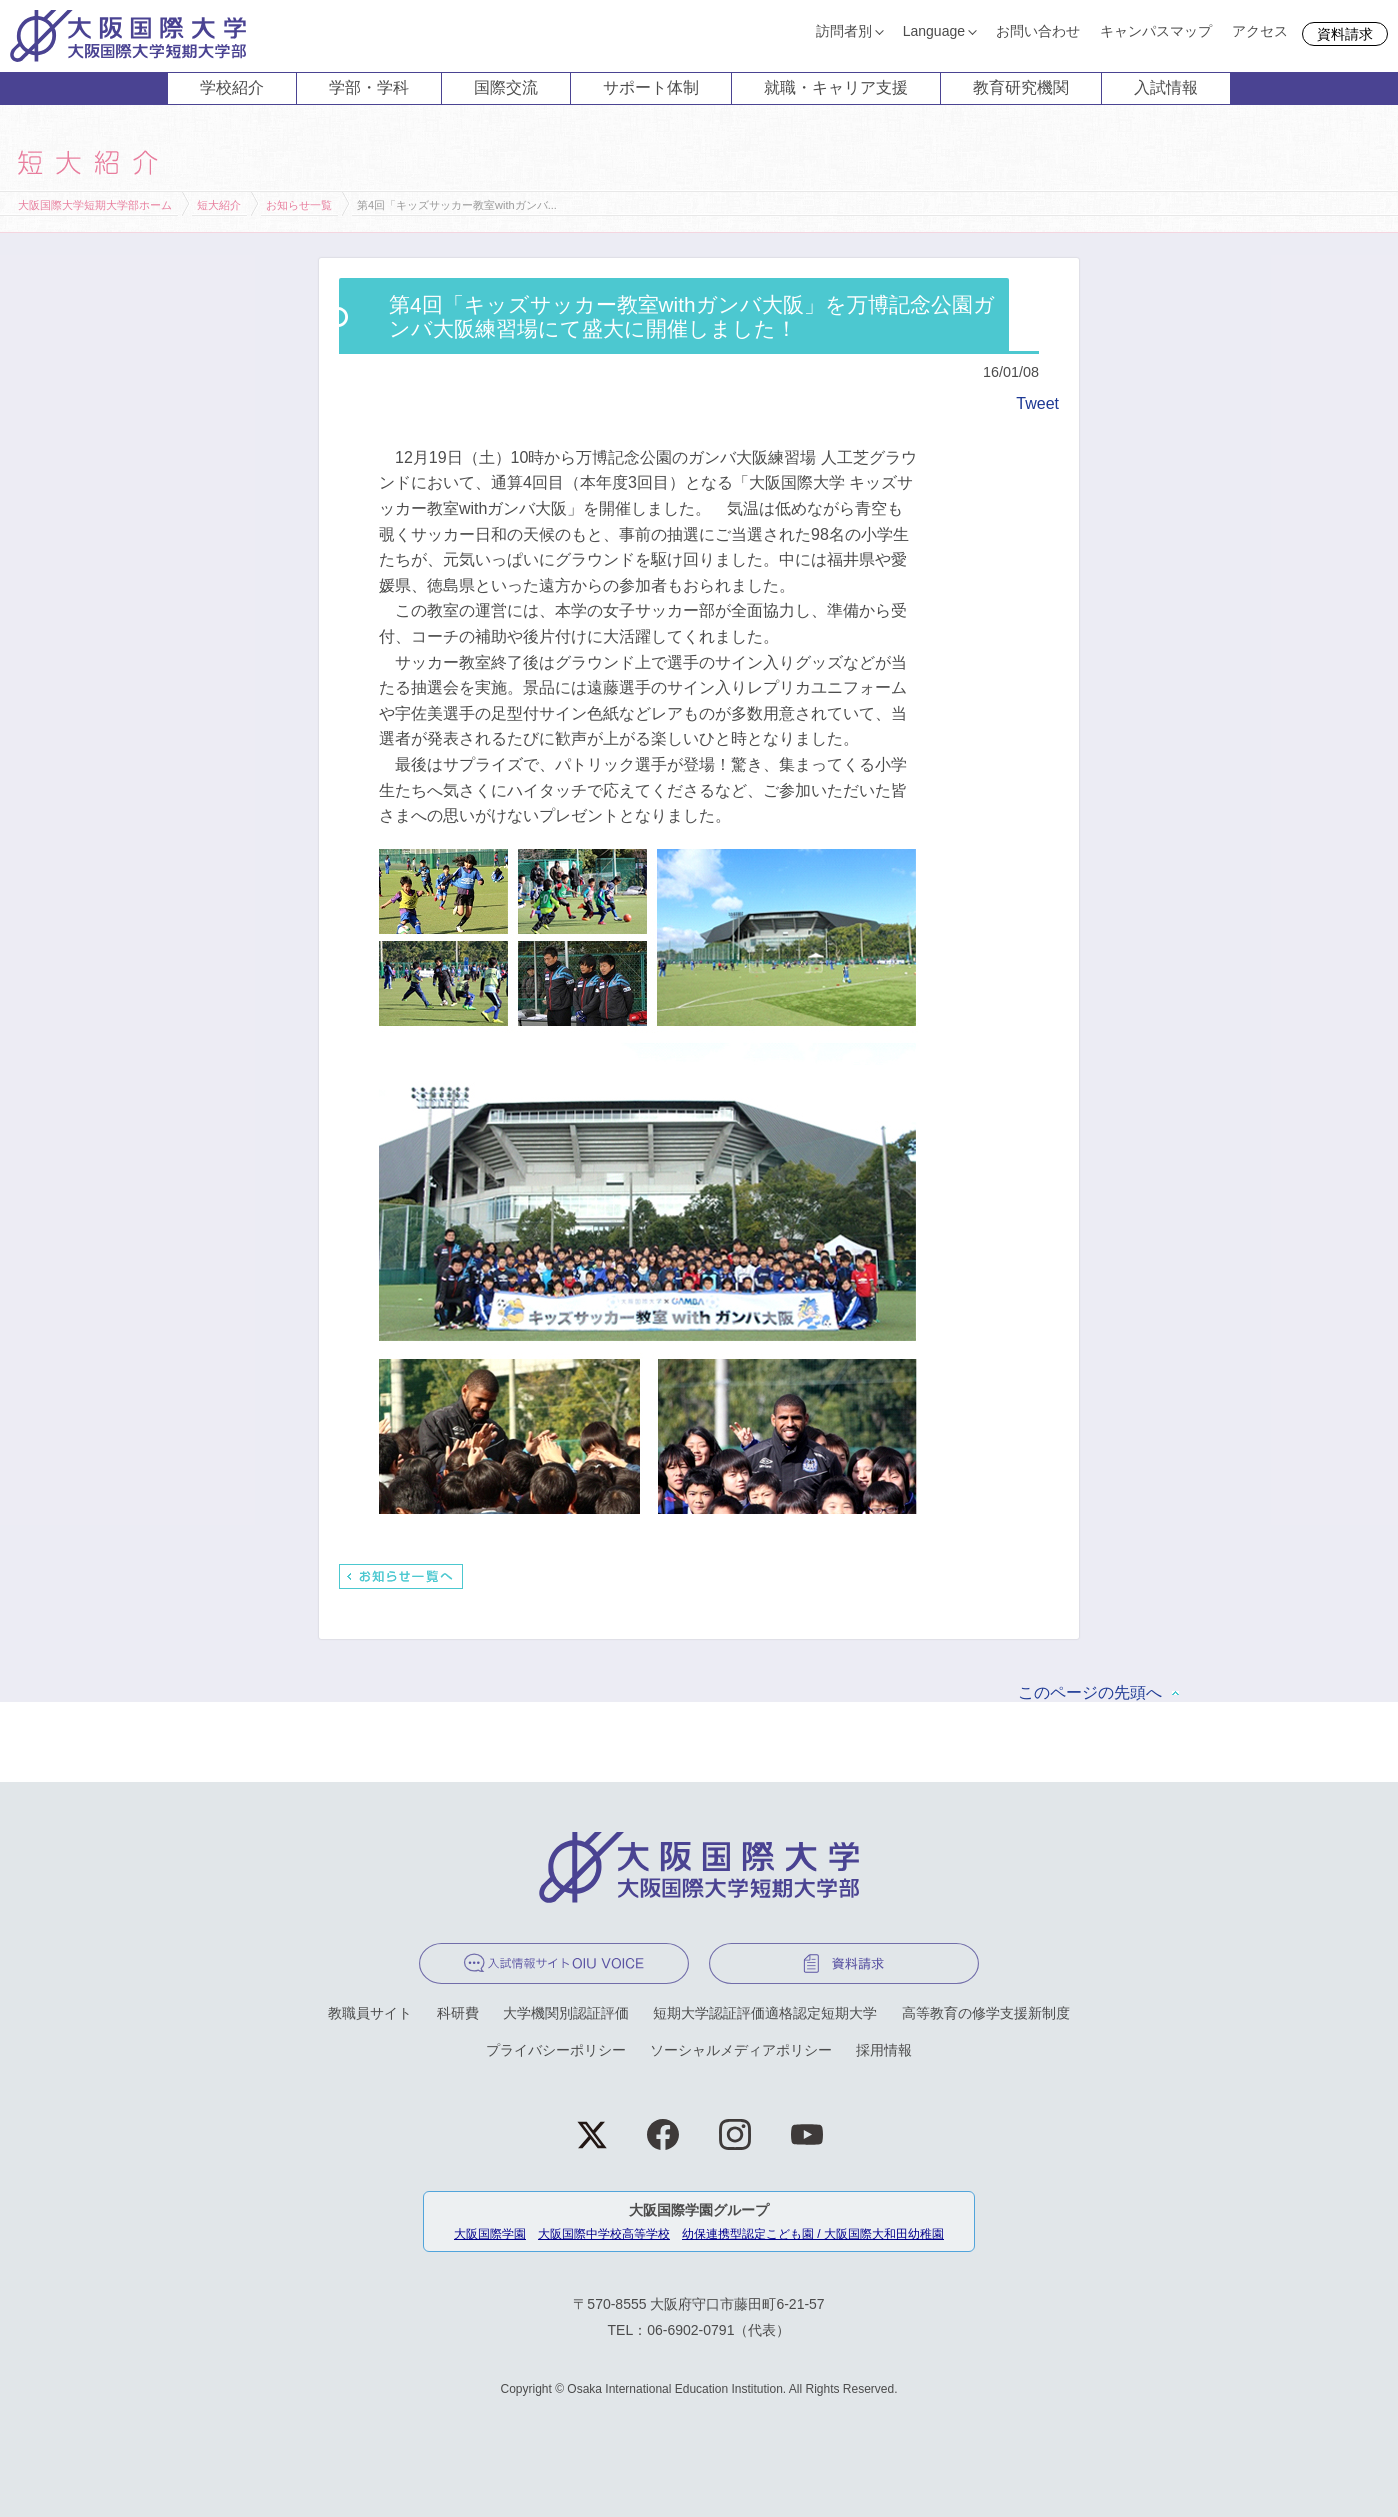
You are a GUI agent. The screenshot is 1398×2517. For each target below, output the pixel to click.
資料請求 (1345, 34)
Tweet (1037, 403)
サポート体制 (651, 87)
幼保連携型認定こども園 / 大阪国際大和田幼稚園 (813, 2234)
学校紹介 (232, 87)
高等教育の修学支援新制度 (986, 2013)
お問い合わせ (1038, 31)
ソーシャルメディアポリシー (741, 2050)
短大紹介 (219, 205)
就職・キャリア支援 (836, 87)
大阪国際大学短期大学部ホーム (95, 205)
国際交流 (506, 87)
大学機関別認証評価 (566, 2013)
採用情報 (884, 2050)
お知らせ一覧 (299, 205)
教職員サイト (370, 2013)
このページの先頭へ (1090, 1692)
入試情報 (1166, 87)
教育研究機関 (1021, 87)
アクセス (1260, 31)
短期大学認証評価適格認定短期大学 (765, 2013)
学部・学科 (369, 87)
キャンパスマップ (1156, 31)
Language (934, 31)
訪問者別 (844, 31)
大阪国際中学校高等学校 (604, 2234)
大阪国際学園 (490, 2234)
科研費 (458, 2013)
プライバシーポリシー (556, 2050)
